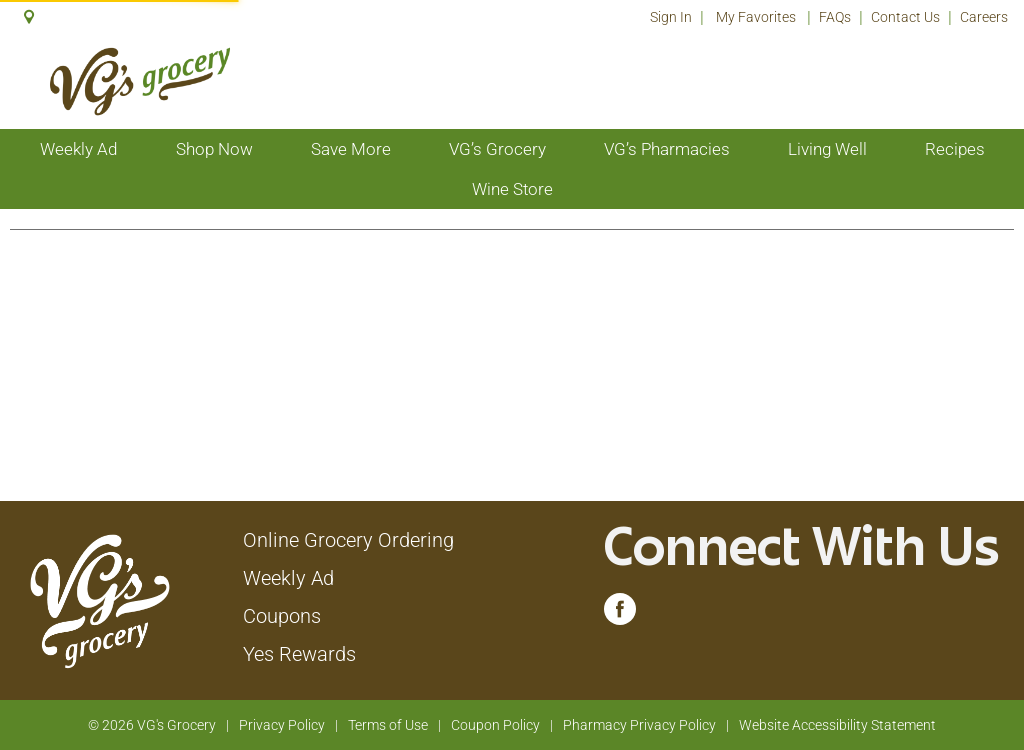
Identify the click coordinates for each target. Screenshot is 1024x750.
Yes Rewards (299, 654)
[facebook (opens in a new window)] (620, 614)
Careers (984, 17)
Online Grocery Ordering (348, 540)
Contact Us (905, 17)
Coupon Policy (495, 725)
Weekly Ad (288, 578)
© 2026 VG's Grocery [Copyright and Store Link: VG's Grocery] (152, 725)
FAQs (835, 17)
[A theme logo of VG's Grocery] (139, 81)
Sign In (671, 17)
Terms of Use (388, 725)
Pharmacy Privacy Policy (639, 725)
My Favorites (757, 17)
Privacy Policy (282, 725)
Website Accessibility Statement (837, 725)
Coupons (282, 616)
